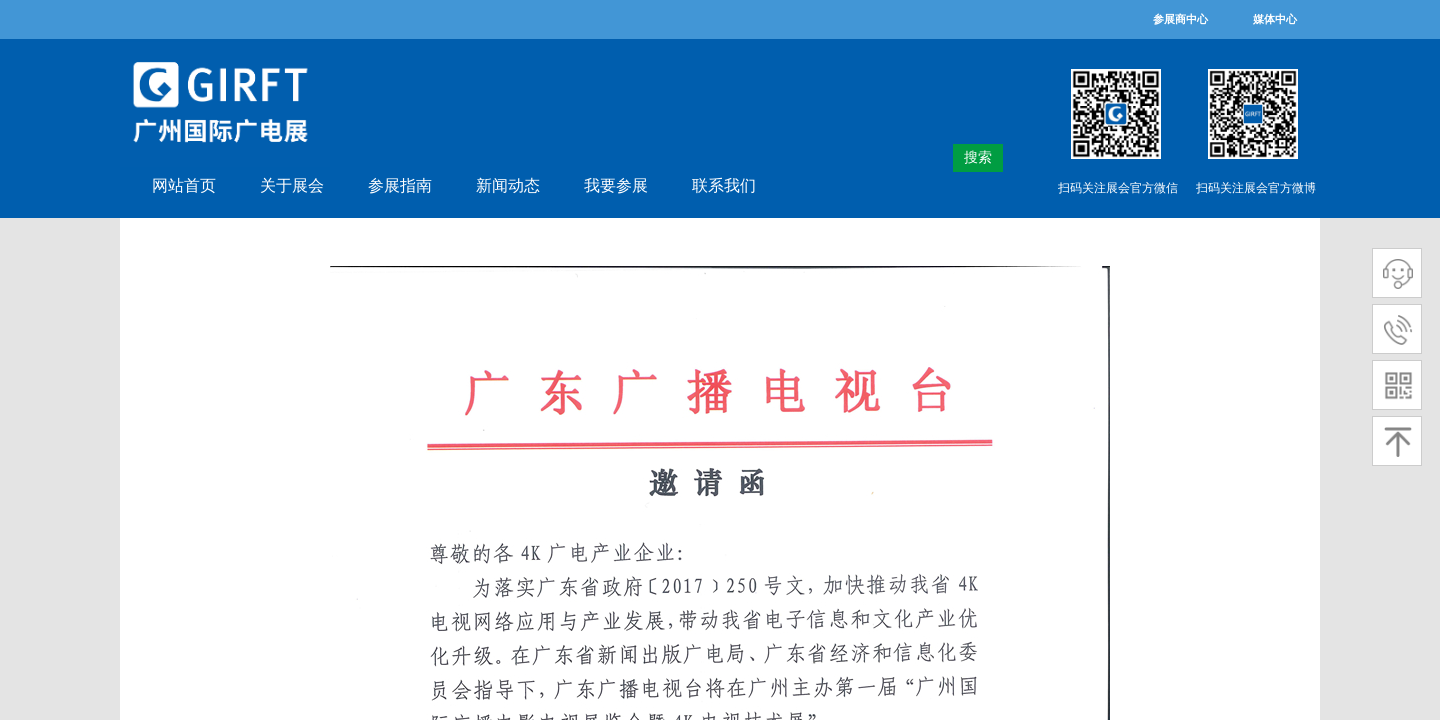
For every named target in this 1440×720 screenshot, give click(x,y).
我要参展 (616, 185)
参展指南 (400, 185)
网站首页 (184, 185)
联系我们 (724, 185)
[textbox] (942, 158)
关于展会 (292, 185)
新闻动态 (508, 185)
